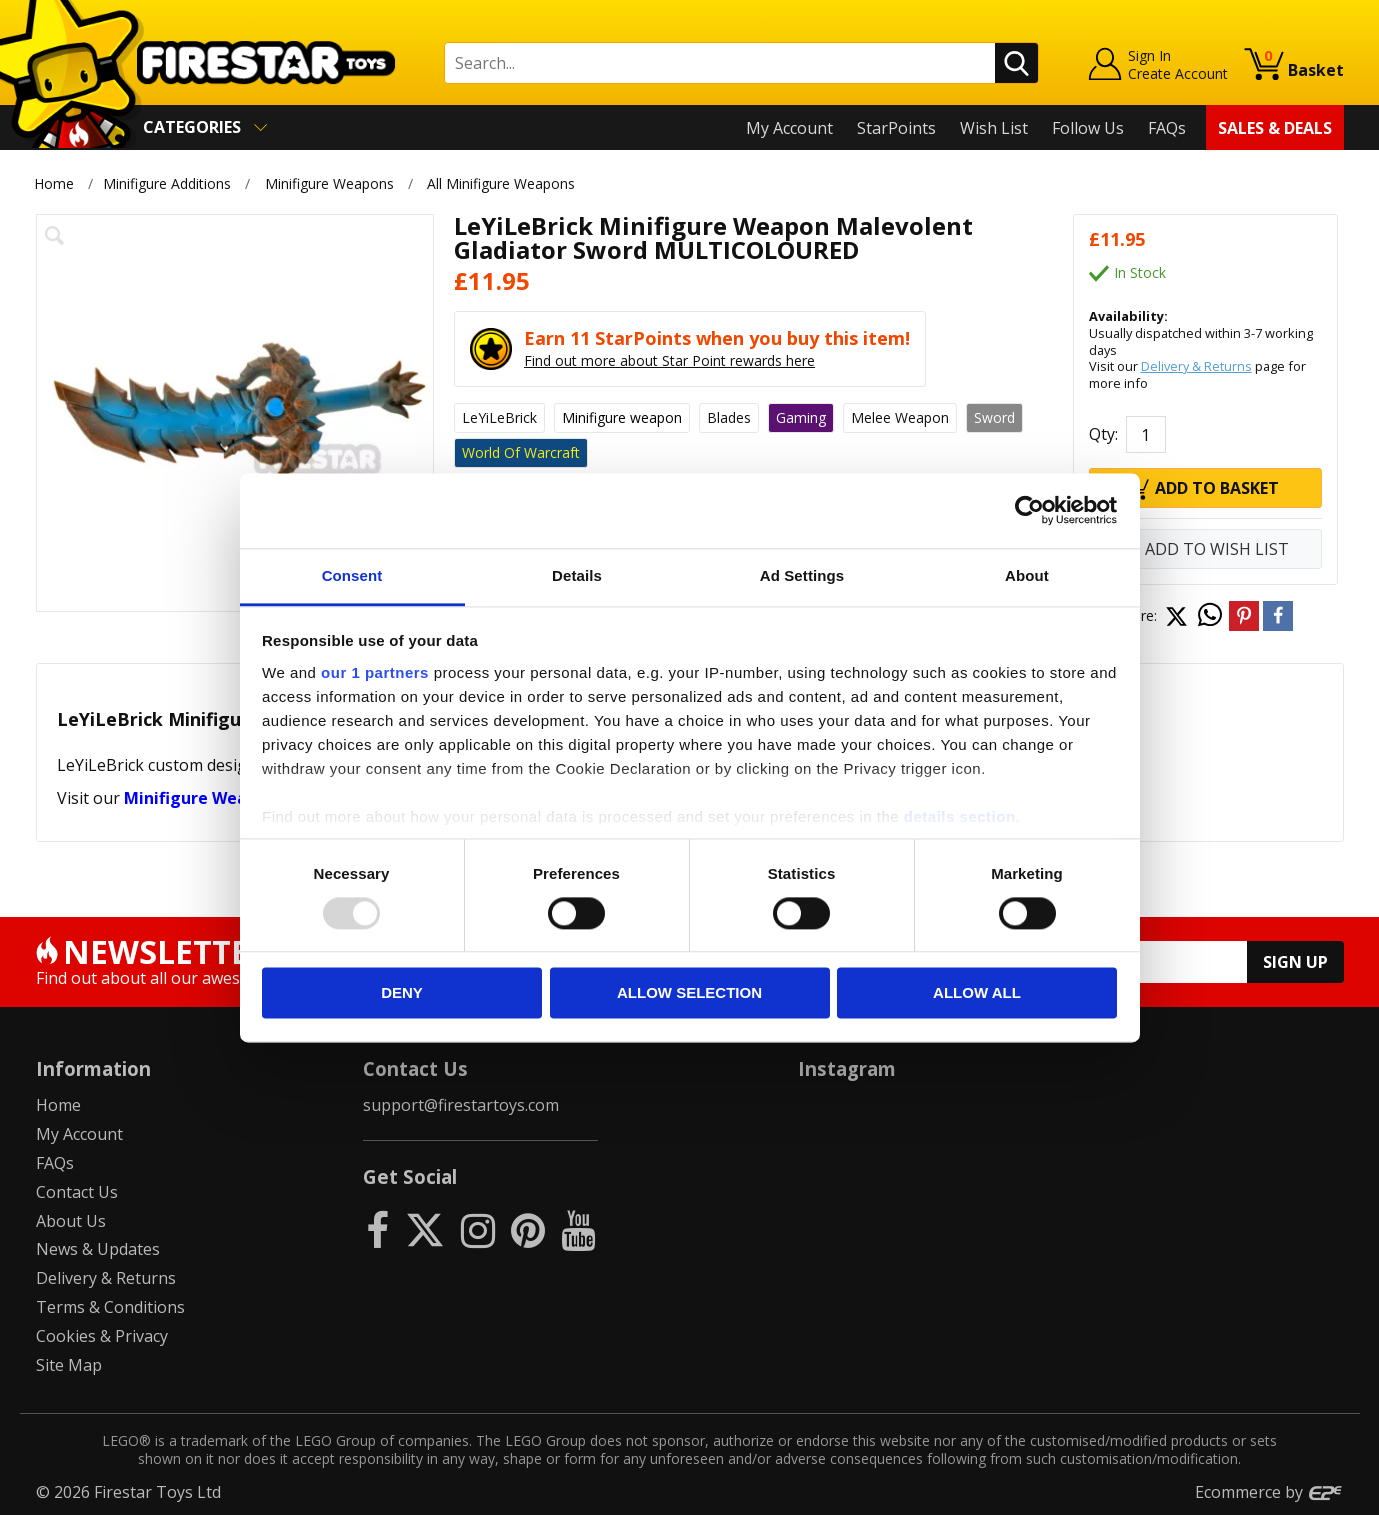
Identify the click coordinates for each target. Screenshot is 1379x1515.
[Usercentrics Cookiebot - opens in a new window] (1029, 510)
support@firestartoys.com (461, 1105)
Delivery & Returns (1196, 366)
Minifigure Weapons (329, 183)
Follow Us (1088, 128)
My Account (789, 128)
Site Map (69, 1365)
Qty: (1103, 434)
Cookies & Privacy (102, 1336)
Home (54, 183)
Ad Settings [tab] (802, 575)
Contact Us (77, 1192)
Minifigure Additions (167, 183)
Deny (402, 993)
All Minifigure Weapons (501, 183)
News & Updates (98, 1249)
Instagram (847, 1068)
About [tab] (1027, 575)
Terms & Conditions (110, 1307)
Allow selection (689, 993)
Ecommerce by (1269, 1492)
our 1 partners (375, 672)
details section (960, 816)
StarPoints (896, 128)
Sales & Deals (1275, 128)
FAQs (1167, 128)
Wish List (994, 128)
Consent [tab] (352, 575)
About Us (71, 1221)
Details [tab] (577, 575)
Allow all (977, 993)
